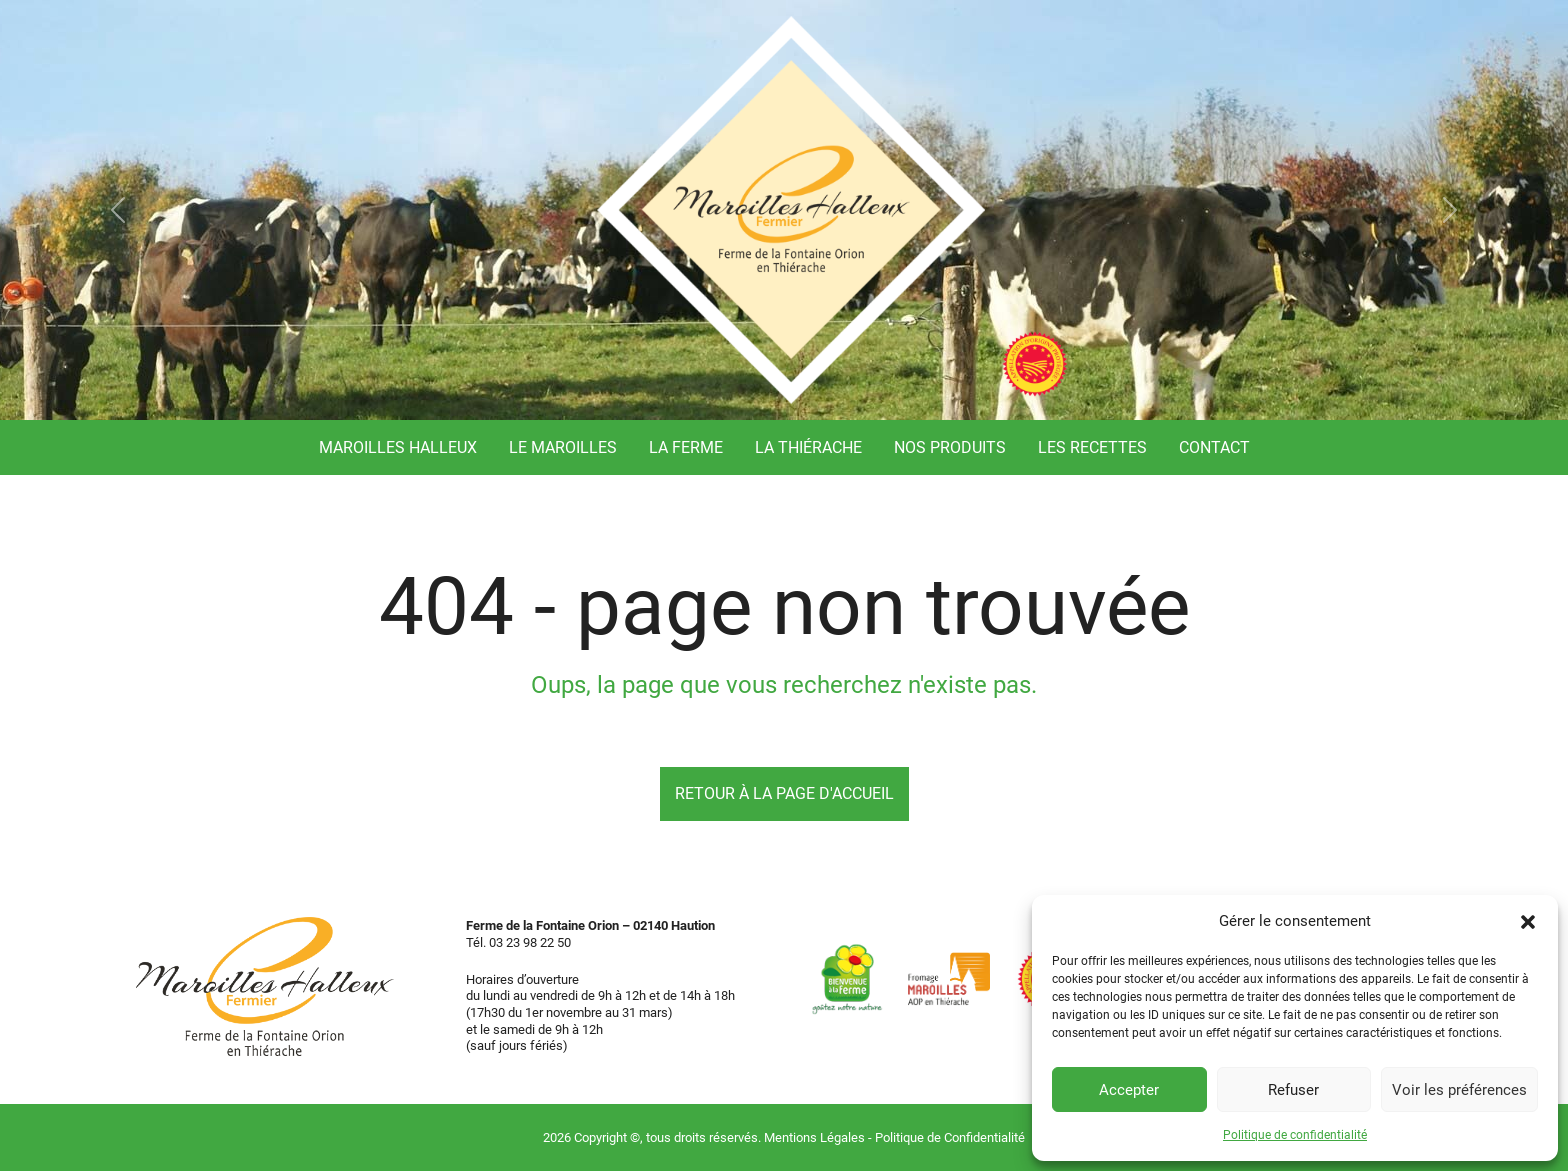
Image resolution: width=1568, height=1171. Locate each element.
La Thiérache (808, 447)
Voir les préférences (1459, 1090)
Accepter (1129, 1090)
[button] (1528, 921)
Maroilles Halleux (398, 447)
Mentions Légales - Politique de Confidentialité (894, 1137)
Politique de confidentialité (1295, 1135)
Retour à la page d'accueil (784, 793)
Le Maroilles (563, 447)
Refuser (1293, 1090)
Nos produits (950, 447)
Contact (1214, 447)
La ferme (686, 447)
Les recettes (1092, 447)
